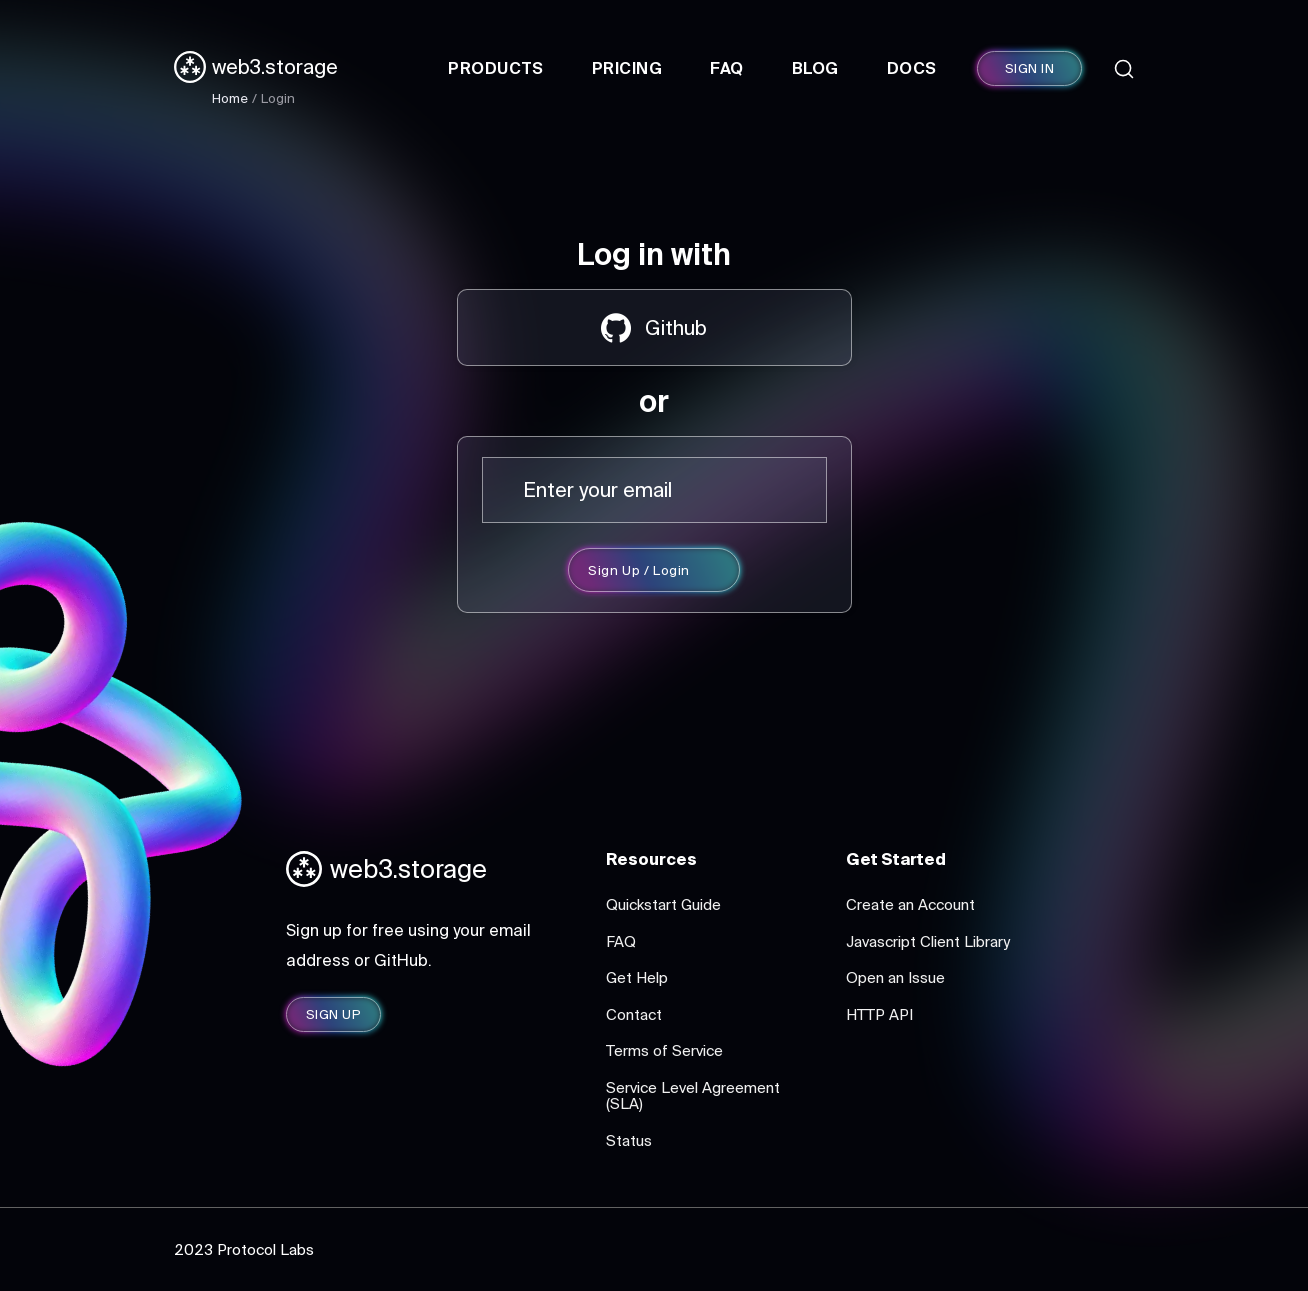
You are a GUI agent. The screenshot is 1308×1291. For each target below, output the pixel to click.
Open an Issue (895, 977)
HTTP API (879, 1014)
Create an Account (910, 904)
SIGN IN (1029, 68)
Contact (634, 1014)
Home (230, 98)
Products (496, 68)
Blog (815, 68)
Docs (912, 68)
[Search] (1124, 69)
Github (654, 328)
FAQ (726, 68)
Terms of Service (664, 1050)
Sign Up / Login (639, 570)
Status (629, 1140)
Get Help (637, 977)
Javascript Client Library (928, 941)
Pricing (627, 68)
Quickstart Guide (663, 904)
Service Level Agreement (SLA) (693, 1096)
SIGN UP (333, 1014)
